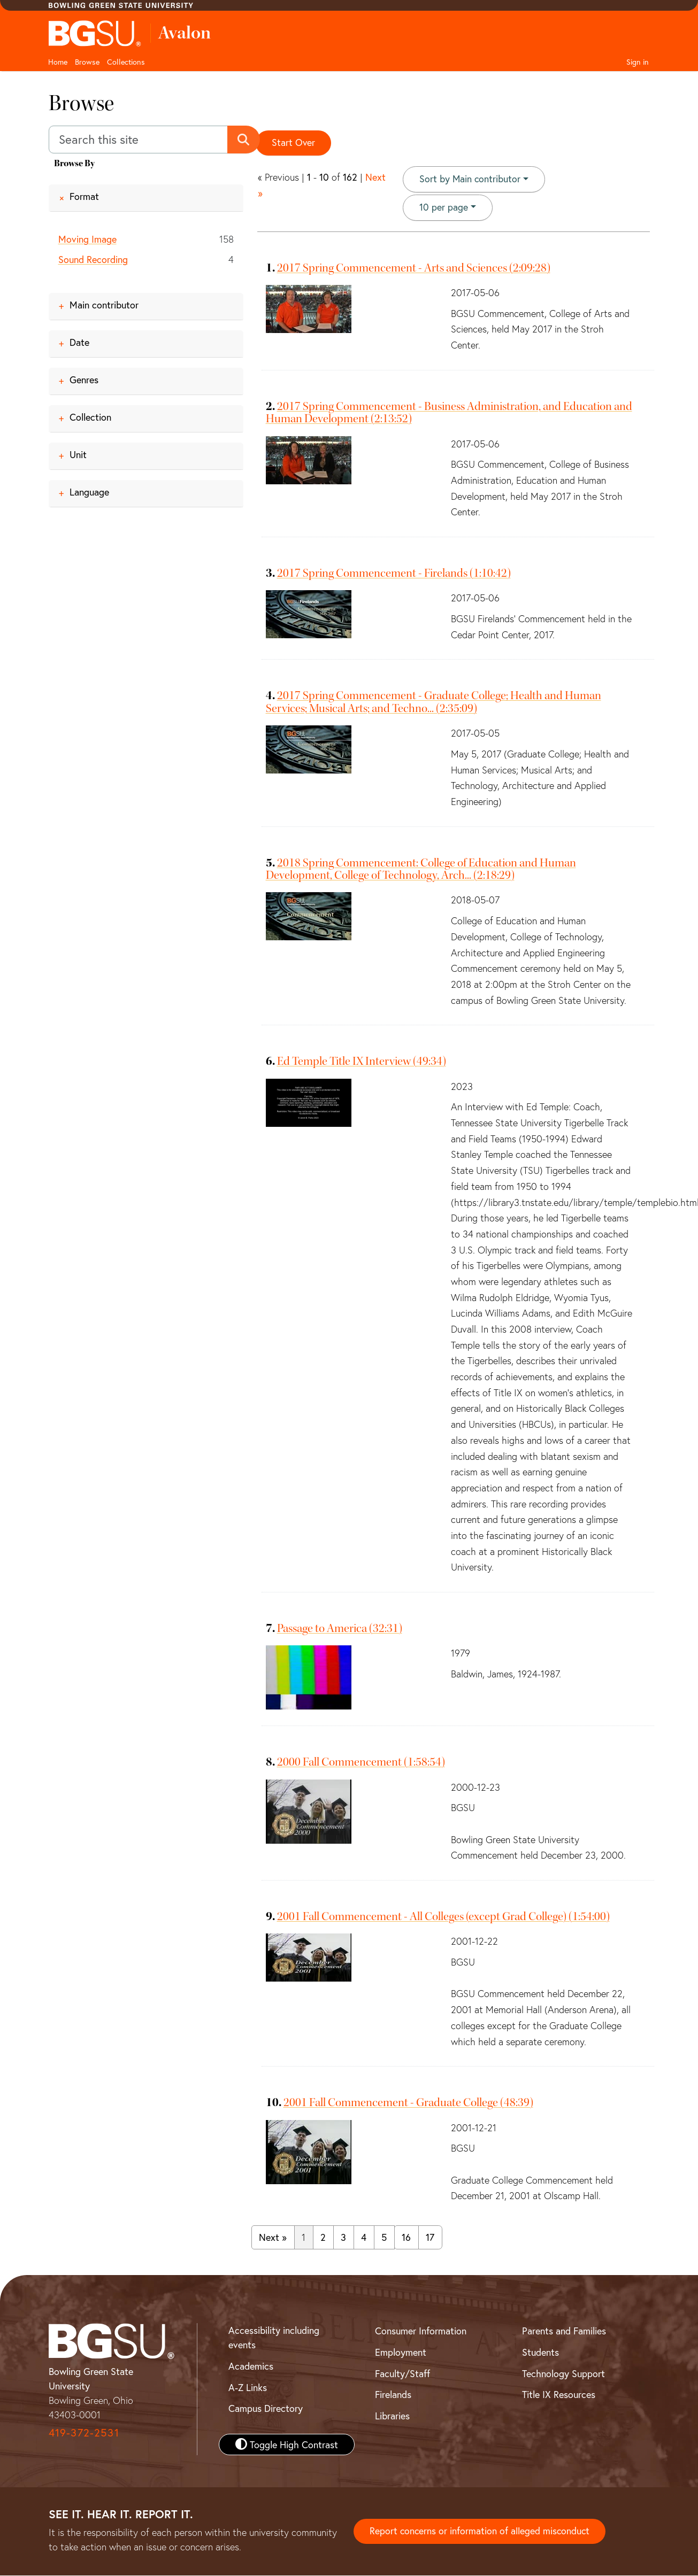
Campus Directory (265, 2408)
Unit (78, 454)
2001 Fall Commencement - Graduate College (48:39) (408, 2102)
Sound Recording (93, 259)
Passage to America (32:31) (339, 1628)
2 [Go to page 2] (323, 2237)
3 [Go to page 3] (343, 2237)
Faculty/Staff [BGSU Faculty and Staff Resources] (402, 2374)
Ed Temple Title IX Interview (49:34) (361, 1061)
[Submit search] (244, 139)
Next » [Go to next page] (273, 2237)
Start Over (294, 142)
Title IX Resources (558, 2394)
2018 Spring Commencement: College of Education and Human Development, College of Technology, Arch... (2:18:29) (421, 869)
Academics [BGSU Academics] (250, 2366)
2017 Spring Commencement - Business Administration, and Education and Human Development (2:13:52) (449, 413)
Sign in (637, 62)
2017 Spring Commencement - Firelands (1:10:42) (394, 573)
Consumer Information (420, 2331)
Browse (87, 62)
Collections (126, 62)
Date (79, 342)
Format (84, 196)
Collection (90, 417)
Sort (470, 179)
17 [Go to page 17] (430, 2237)
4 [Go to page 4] (363, 2237)
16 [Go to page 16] (406, 2237)
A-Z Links (247, 2387)
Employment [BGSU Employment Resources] (400, 2352)
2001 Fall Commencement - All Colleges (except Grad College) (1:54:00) (443, 1916)
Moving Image (87, 239)
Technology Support (563, 2374)
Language (89, 491)
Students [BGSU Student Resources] (540, 2352)
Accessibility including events (273, 2337)
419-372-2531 (84, 2433)
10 (443, 207)
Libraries (392, 2416)
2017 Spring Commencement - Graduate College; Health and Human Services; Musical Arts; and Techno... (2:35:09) (433, 702)
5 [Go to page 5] (384, 2237)
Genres (84, 379)
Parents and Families (564, 2331)
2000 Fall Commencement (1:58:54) (361, 1762)
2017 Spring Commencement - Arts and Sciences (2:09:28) (413, 268)
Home (57, 62)
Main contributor (104, 304)
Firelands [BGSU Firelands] (393, 2394)
